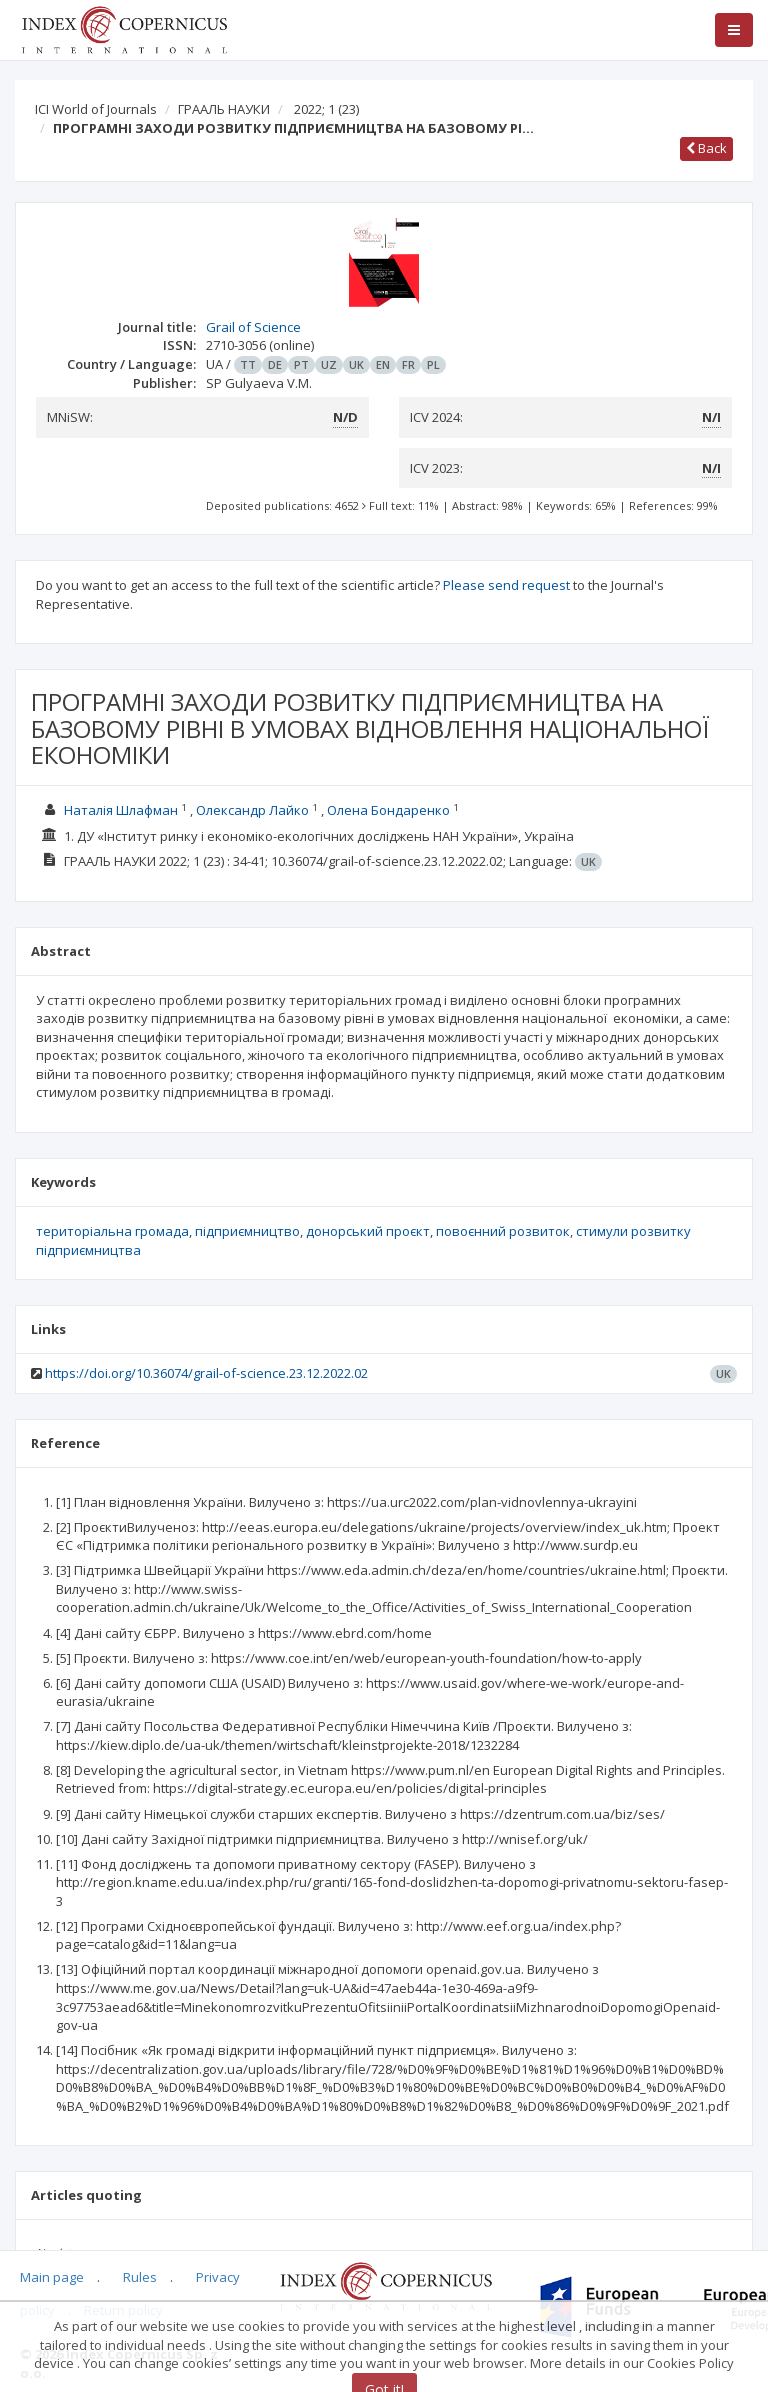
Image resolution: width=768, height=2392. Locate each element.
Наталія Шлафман (122, 810)
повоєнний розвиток (503, 1231)
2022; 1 (326, 109)
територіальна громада (112, 1231)
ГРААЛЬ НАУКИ (224, 109)
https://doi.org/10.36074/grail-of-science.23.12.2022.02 (206, 1373)
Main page (52, 2277)
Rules (140, 2277)
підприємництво (247, 1231)
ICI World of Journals (96, 109)
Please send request (506, 585)
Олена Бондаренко (390, 810)
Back (706, 148)
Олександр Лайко (254, 810)
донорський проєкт (368, 1231)
